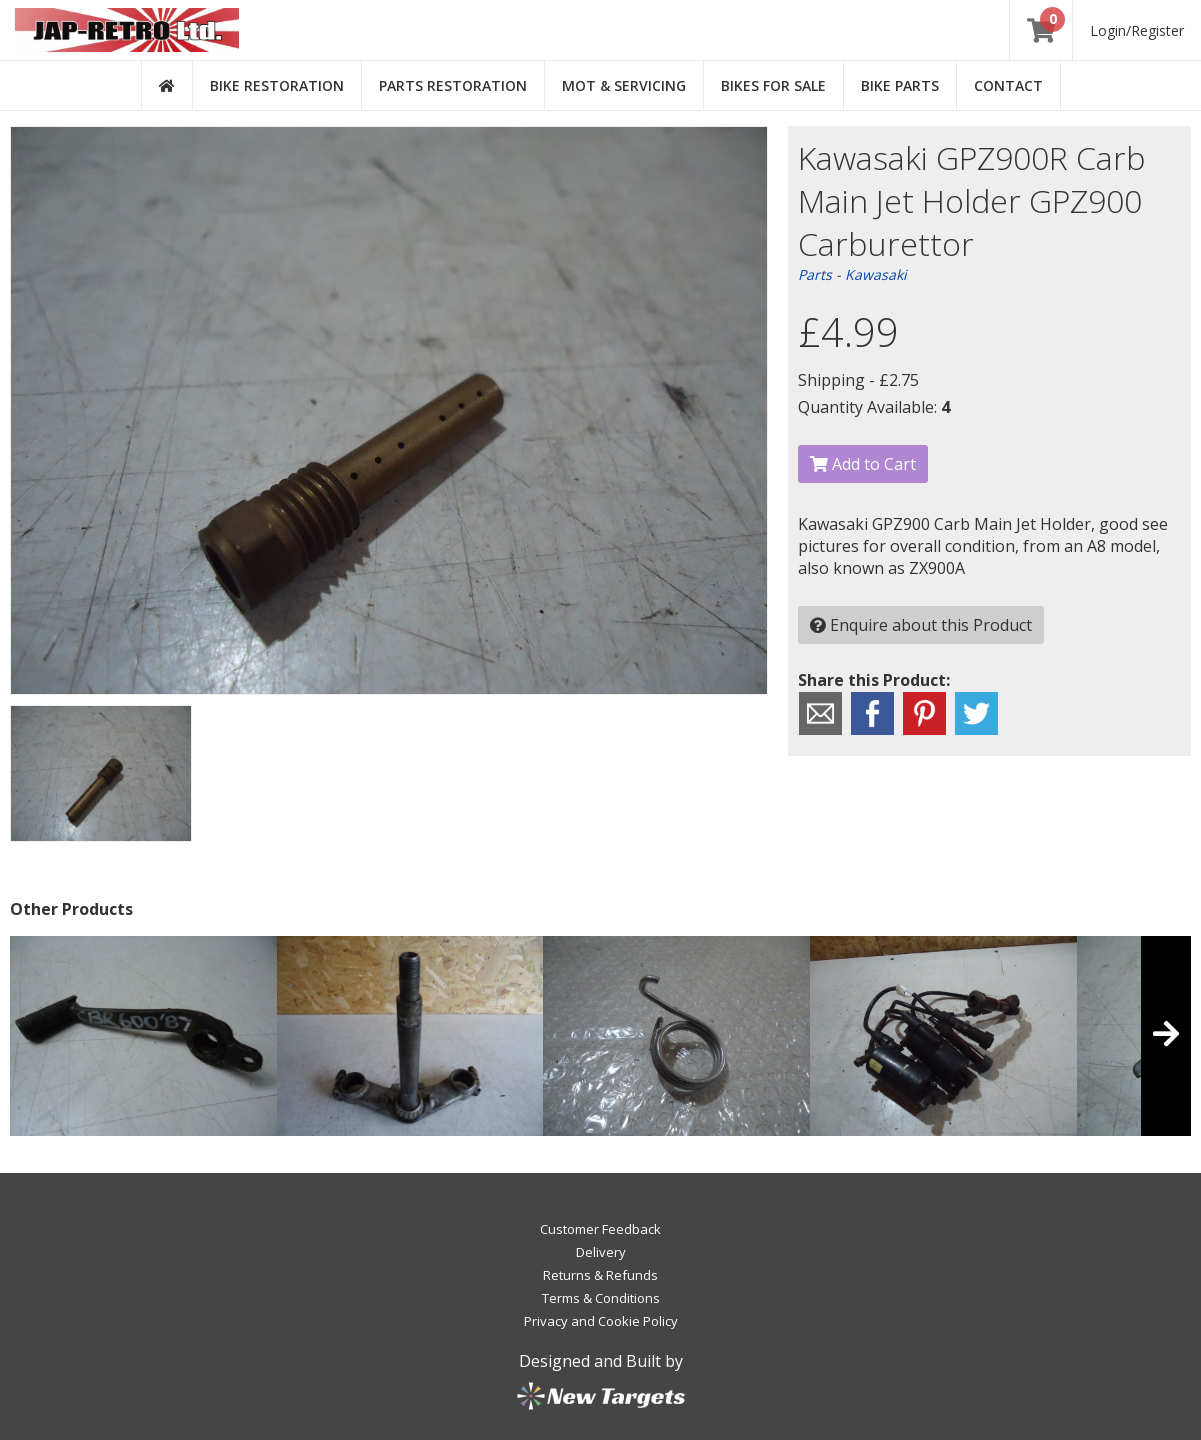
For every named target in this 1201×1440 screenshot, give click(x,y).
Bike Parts (900, 85)
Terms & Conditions (601, 1298)
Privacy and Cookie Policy (601, 1321)
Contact (1008, 85)
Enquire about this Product (921, 625)
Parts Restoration (453, 85)
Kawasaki (876, 274)
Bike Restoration (277, 85)
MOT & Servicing (624, 85)
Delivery (601, 1252)
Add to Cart (863, 464)
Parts (815, 274)
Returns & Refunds (600, 1275)
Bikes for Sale (773, 85)
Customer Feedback (600, 1229)
